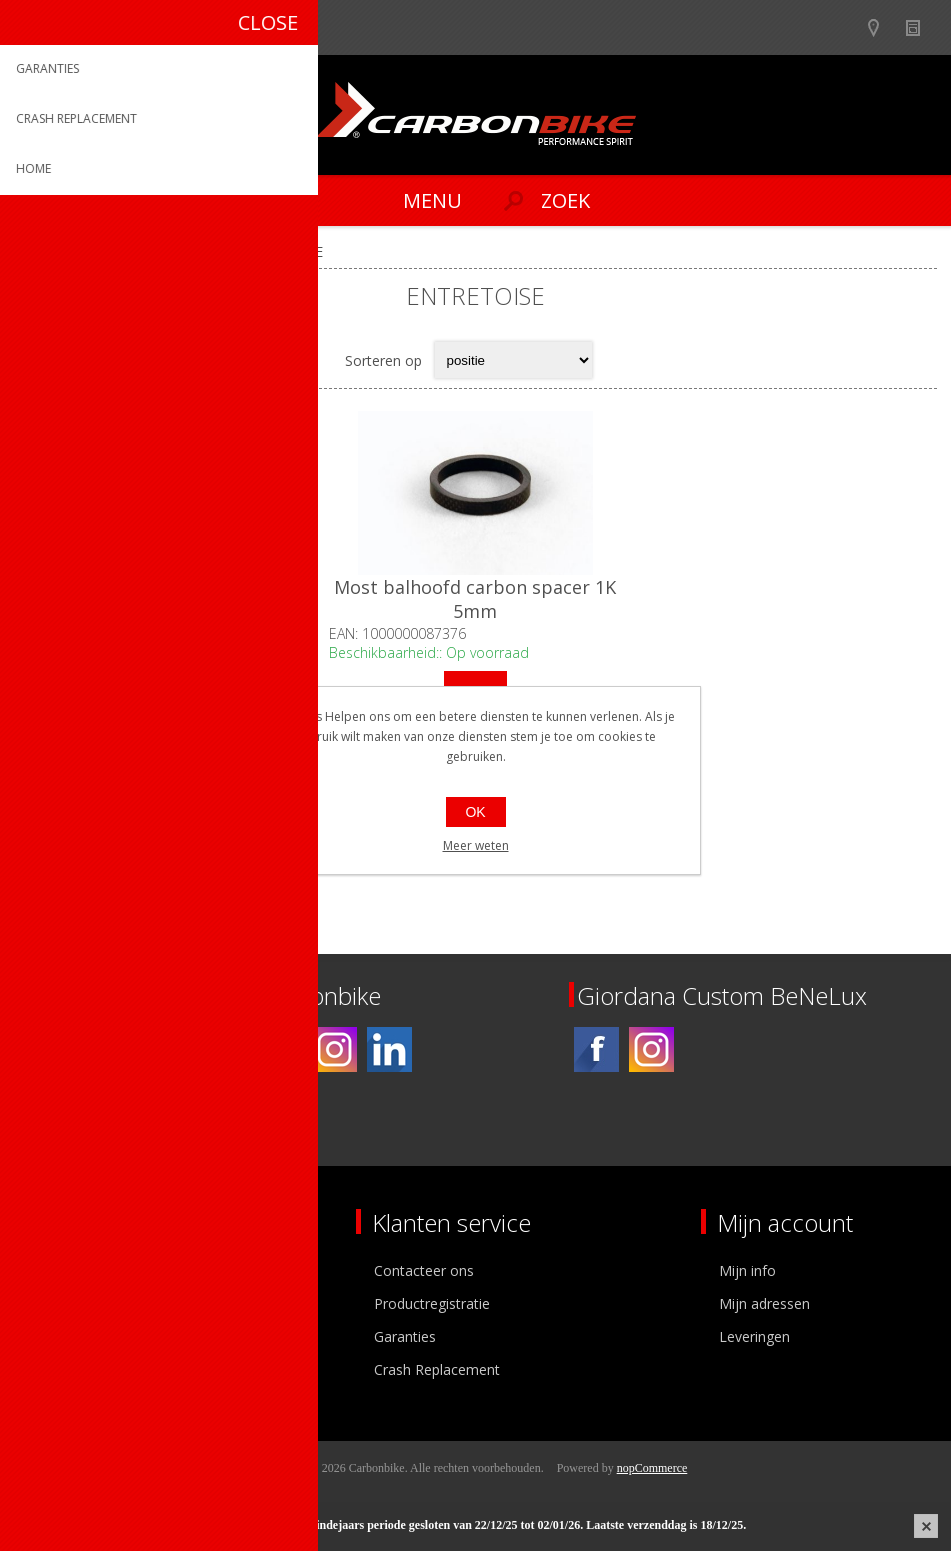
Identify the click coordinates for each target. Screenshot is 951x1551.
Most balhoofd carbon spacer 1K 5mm (475, 599)
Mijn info (747, 1270)
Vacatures (60, 1336)
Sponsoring (64, 1369)
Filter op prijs (34, 790)
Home (39, 251)
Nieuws (921, 27)
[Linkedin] (389, 1049)
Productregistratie (432, 1303)
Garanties (405, 1336)
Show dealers (882, 27)
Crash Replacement (437, 1369)
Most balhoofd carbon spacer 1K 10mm (168, 599)
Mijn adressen (764, 1303)
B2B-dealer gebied (843, 27)
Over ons (57, 1270)
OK (475, 812)
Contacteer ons (424, 1270)
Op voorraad (166, 790)
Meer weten (476, 845)
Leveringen (754, 1336)
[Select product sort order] (513, 360)
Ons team (60, 1303)
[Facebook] (279, 1049)
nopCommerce (652, 1468)
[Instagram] (334, 1049)
